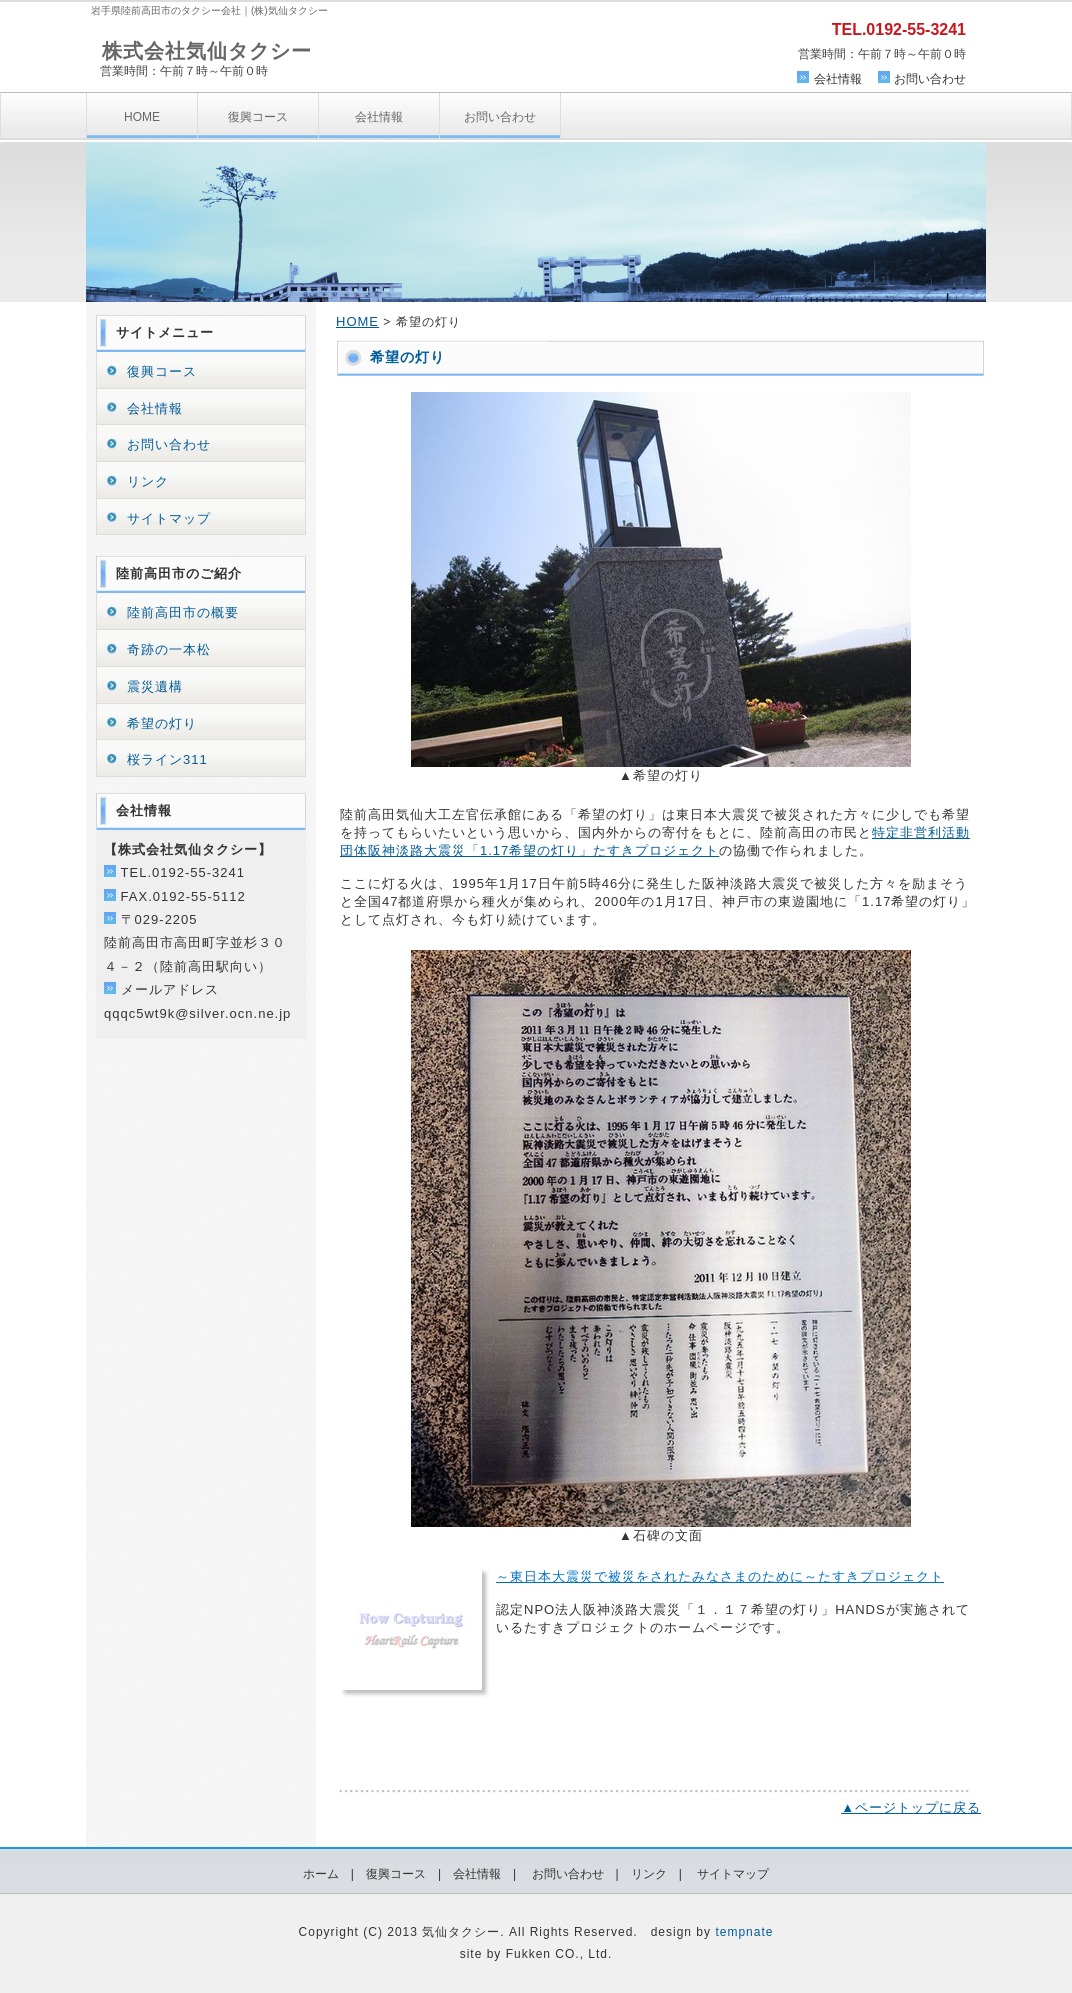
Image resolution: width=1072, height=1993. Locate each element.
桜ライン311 (167, 759)
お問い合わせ (930, 79)
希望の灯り (162, 723)
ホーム (321, 1874)
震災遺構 (155, 686)
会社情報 (838, 79)
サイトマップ (169, 518)
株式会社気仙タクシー (207, 51)
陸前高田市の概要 (183, 612)
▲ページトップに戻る (911, 1807)
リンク (148, 481)
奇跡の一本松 (169, 649)
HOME (142, 117)
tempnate (744, 1932)
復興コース (258, 117)
